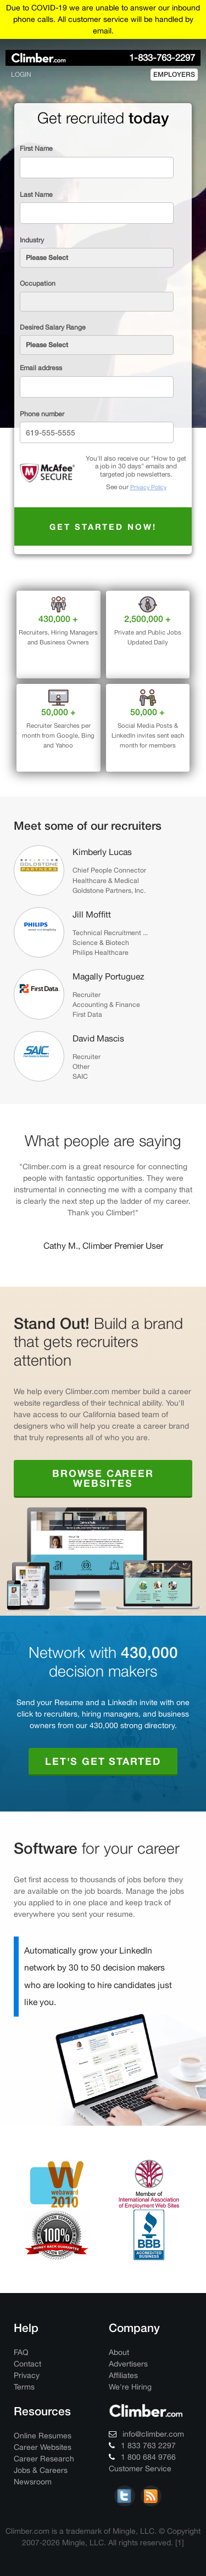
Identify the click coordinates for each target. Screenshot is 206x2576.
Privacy (27, 2375)
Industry (32, 240)
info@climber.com (146, 2434)
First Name (36, 148)
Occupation (37, 283)
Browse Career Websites (102, 1478)
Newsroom (33, 2481)
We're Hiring (130, 2386)
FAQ (21, 2352)
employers (174, 74)
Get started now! (103, 526)
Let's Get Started (103, 1761)
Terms (24, 2386)
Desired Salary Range (53, 327)
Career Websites (42, 2447)
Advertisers (128, 2363)
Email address (41, 368)
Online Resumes (42, 2435)
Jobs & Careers (41, 2470)
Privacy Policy (148, 487)
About (119, 2352)
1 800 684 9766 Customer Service (142, 2463)
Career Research (44, 2458)
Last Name (36, 194)
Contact (27, 2363)
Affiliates (123, 2375)
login (21, 74)
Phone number (42, 414)
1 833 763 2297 (142, 2445)
